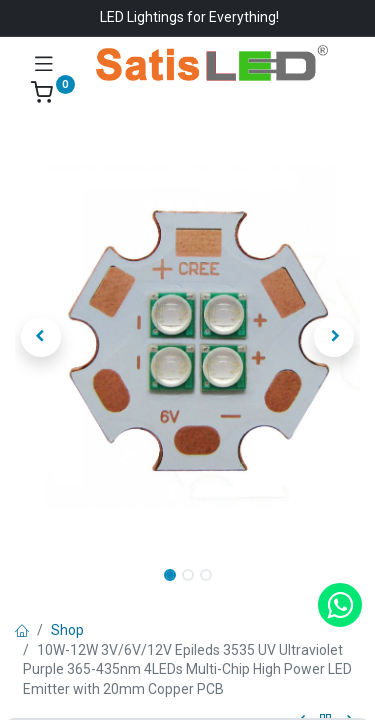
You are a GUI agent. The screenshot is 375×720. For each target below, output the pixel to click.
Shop (67, 630)
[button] (41, 337)
